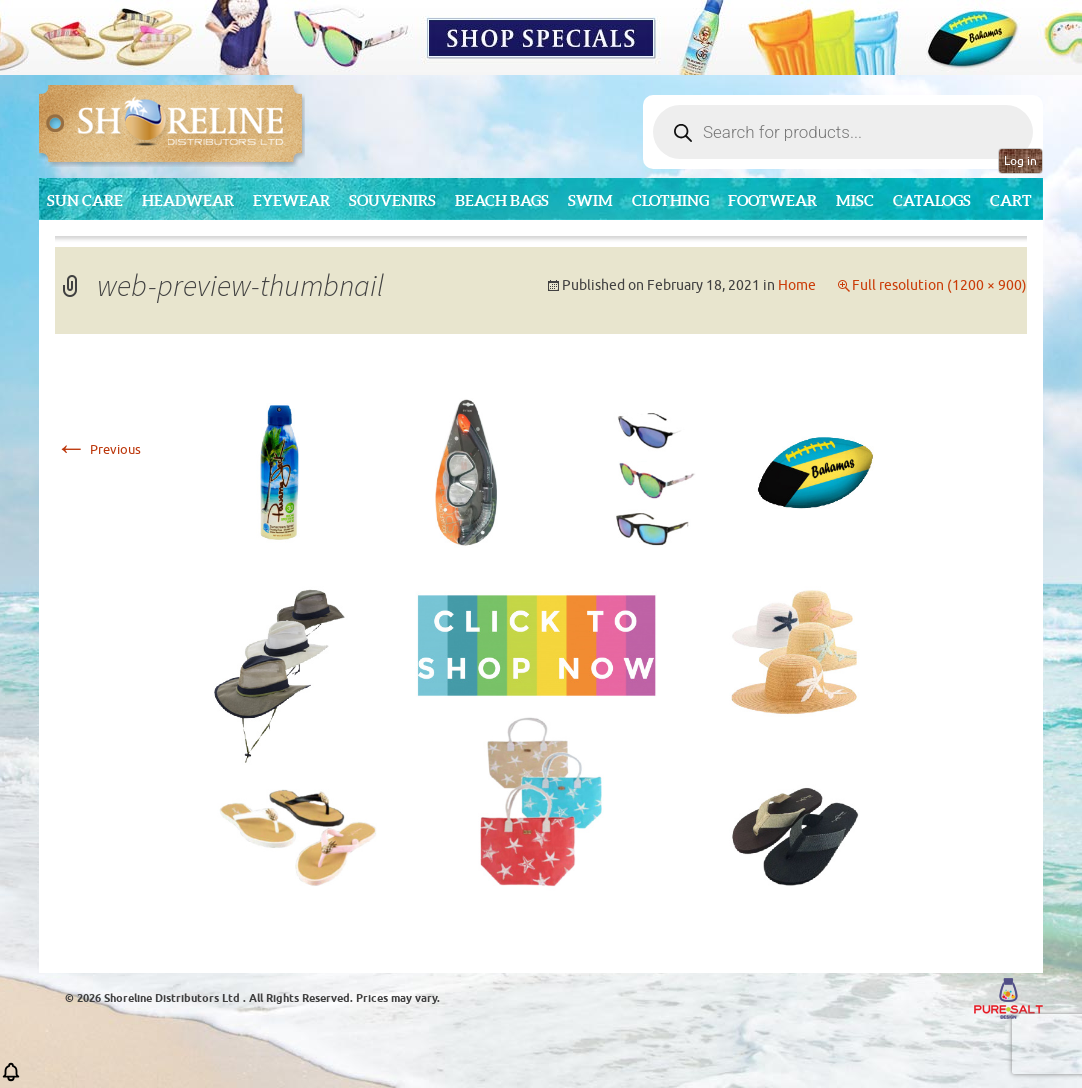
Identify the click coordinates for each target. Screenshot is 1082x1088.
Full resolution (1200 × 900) (939, 285)
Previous (98, 449)
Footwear (772, 200)
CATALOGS (932, 200)
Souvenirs (392, 200)
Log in (1020, 161)
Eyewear (291, 200)
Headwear (188, 200)
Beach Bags (502, 200)
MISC (855, 200)
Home (797, 285)
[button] (11, 1078)
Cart (1011, 200)
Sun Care (85, 200)
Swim (590, 200)
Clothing (670, 200)
